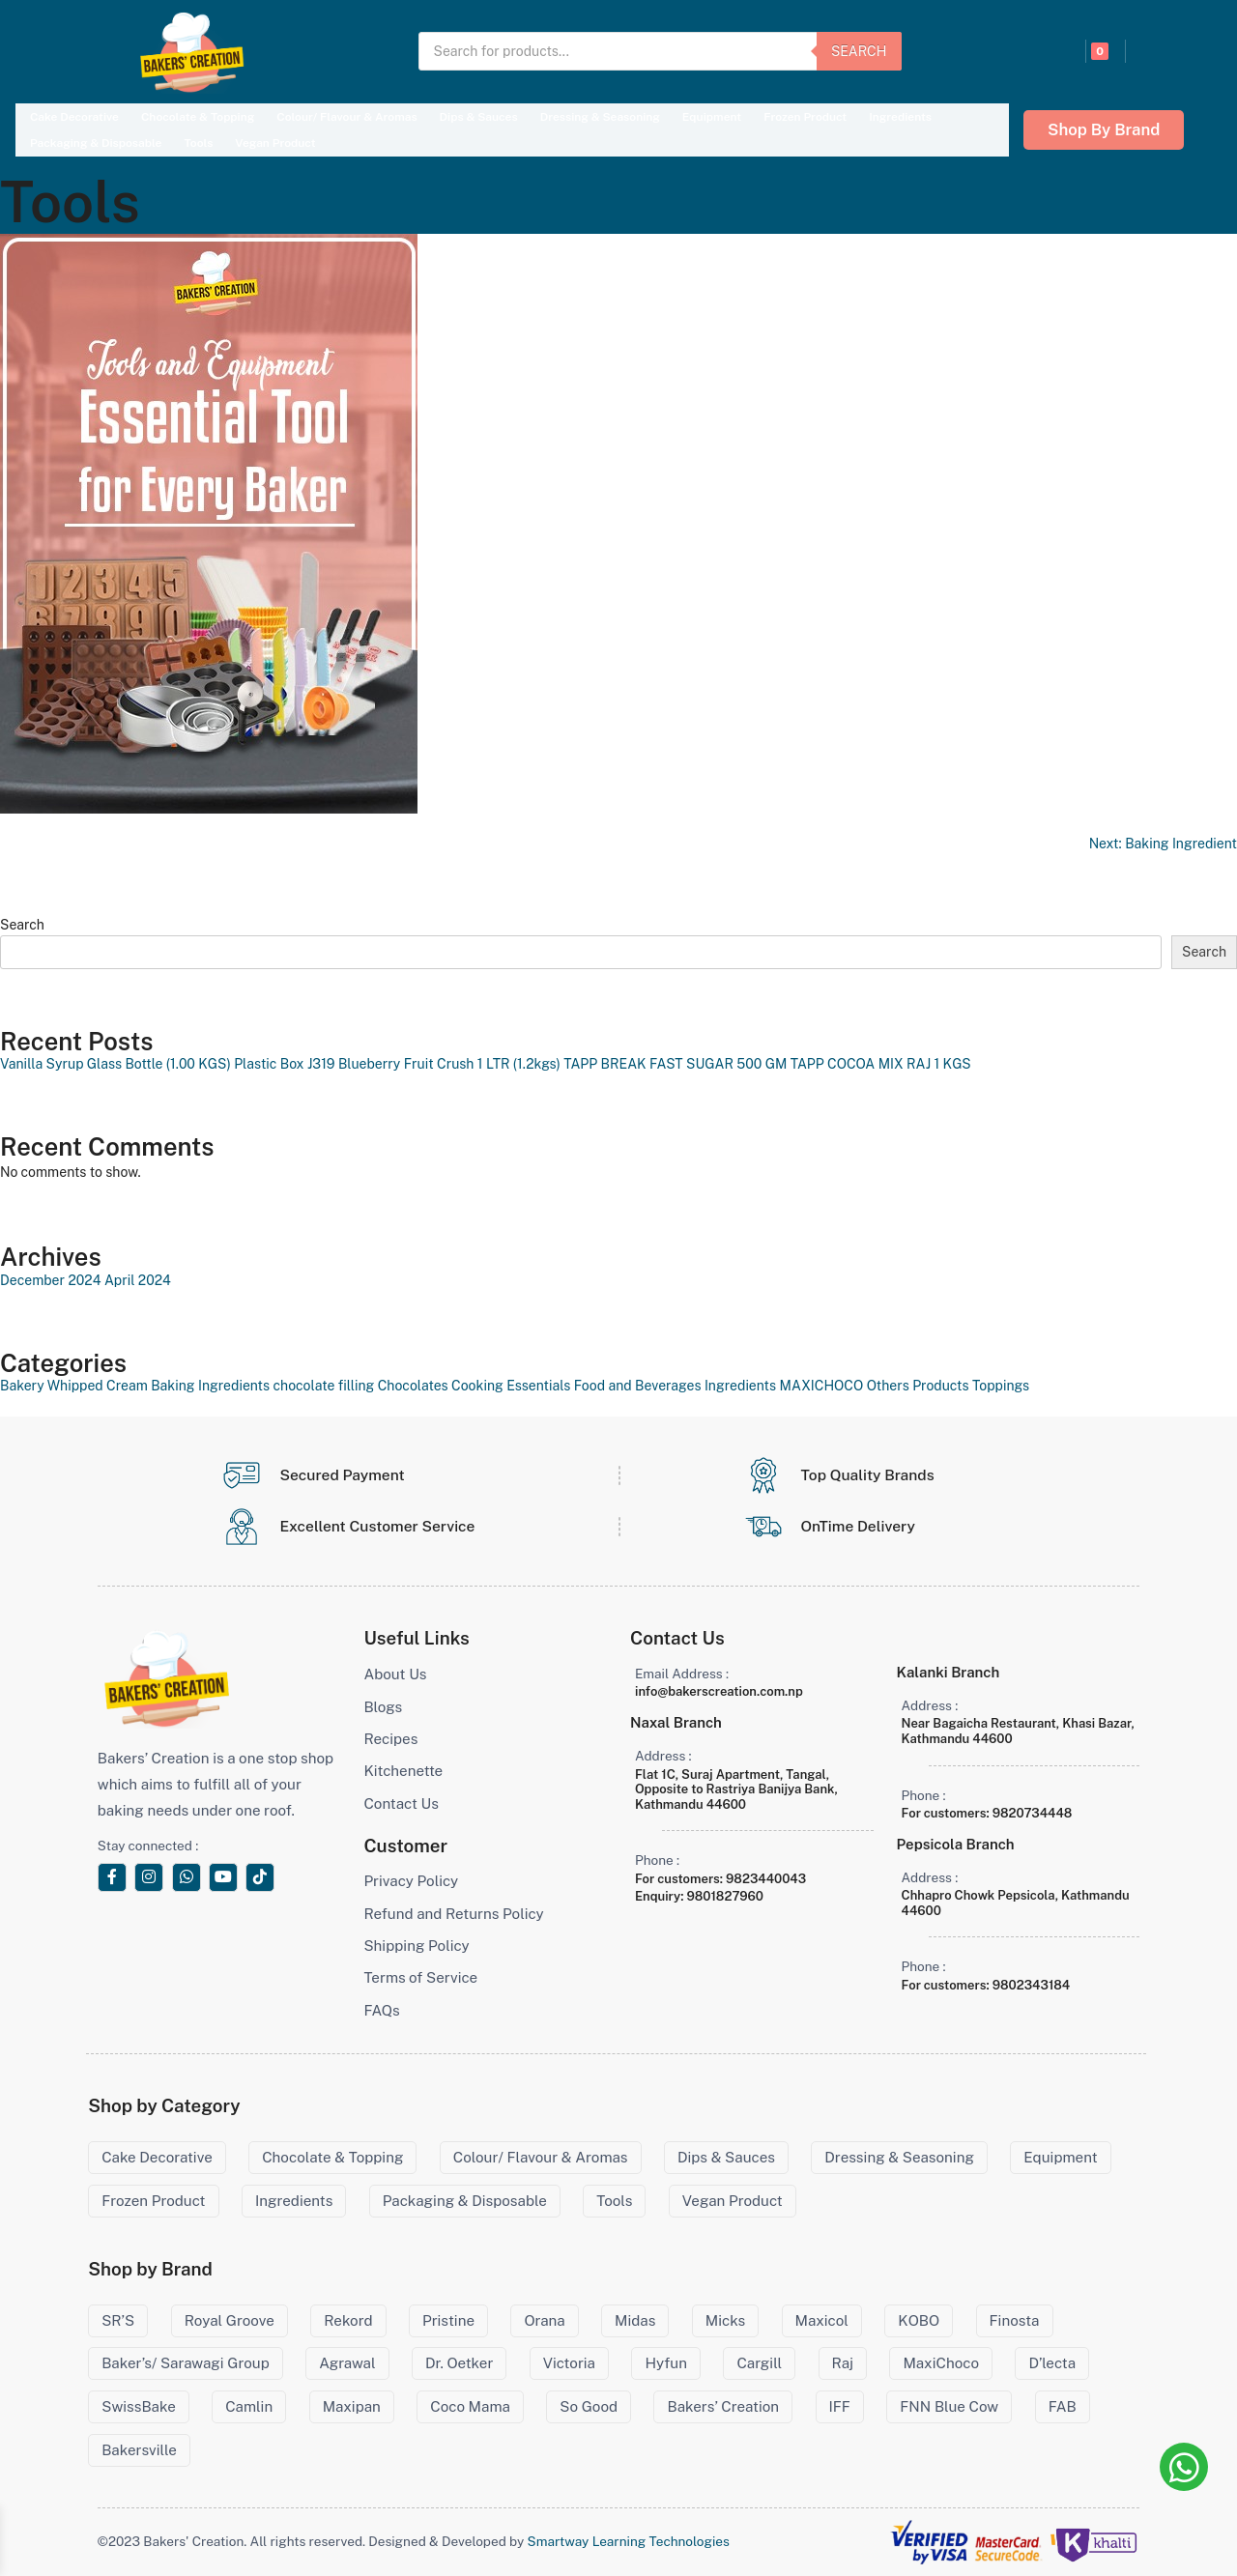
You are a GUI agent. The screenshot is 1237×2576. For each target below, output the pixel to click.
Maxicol (822, 2320)
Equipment (711, 117)
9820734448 (1032, 1813)
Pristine (448, 2320)
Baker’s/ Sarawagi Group (185, 2363)
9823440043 (766, 1879)
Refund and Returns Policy (453, 1913)
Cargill (759, 2363)
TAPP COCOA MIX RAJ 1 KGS (881, 1064)
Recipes (390, 1739)
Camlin (249, 2406)
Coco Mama (470, 2406)
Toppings (1000, 1385)
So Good (589, 2406)
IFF (839, 2406)
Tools (198, 143)
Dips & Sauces (479, 117)
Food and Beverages (638, 1385)
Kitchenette (403, 1770)
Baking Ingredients (210, 1385)
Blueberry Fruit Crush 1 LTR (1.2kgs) (449, 1064)
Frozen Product (805, 117)
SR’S (117, 2320)
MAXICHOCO (821, 1385)
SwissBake (138, 2406)
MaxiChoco (941, 2363)
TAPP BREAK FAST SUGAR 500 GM (675, 1064)
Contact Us (401, 1803)
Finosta (1015, 2320)
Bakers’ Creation (723, 2406)
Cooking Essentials (510, 1385)
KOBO (918, 2320)
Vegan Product (275, 143)
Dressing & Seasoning (600, 117)
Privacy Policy (410, 1881)
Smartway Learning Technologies (629, 2541)
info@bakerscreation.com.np (719, 1691)
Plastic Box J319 (284, 1064)
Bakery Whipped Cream (74, 1385)
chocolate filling (324, 1385)
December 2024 (50, 1280)
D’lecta (1052, 2363)
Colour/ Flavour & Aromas (346, 117)
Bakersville (139, 2450)
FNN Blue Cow (949, 2406)
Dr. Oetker (459, 2363)
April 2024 (137, 1280)
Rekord (348, 2320)
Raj (843, 2363)
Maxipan (352, 2406)
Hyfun (666, 2363)
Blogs (382, 1707)
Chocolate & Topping (197, 117)
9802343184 (1031, 1985)
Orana (544, 2320)
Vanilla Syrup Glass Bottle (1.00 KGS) (115, 1064)
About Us (394, 1674)
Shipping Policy (416, 1945)
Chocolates (413, 1385)
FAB (1063, 2406)
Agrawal (347, 2363)
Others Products (918, 1385)
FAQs (381, 2010)
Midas (635, 2320)
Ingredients (900, 117)
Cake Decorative (74, 117)
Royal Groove (229, 2320)
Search (859, 51)
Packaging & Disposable (95, 143)
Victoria (569, 2363)
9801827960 (724, 1896)
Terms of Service (420, 1977)
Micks (725, 2320)
